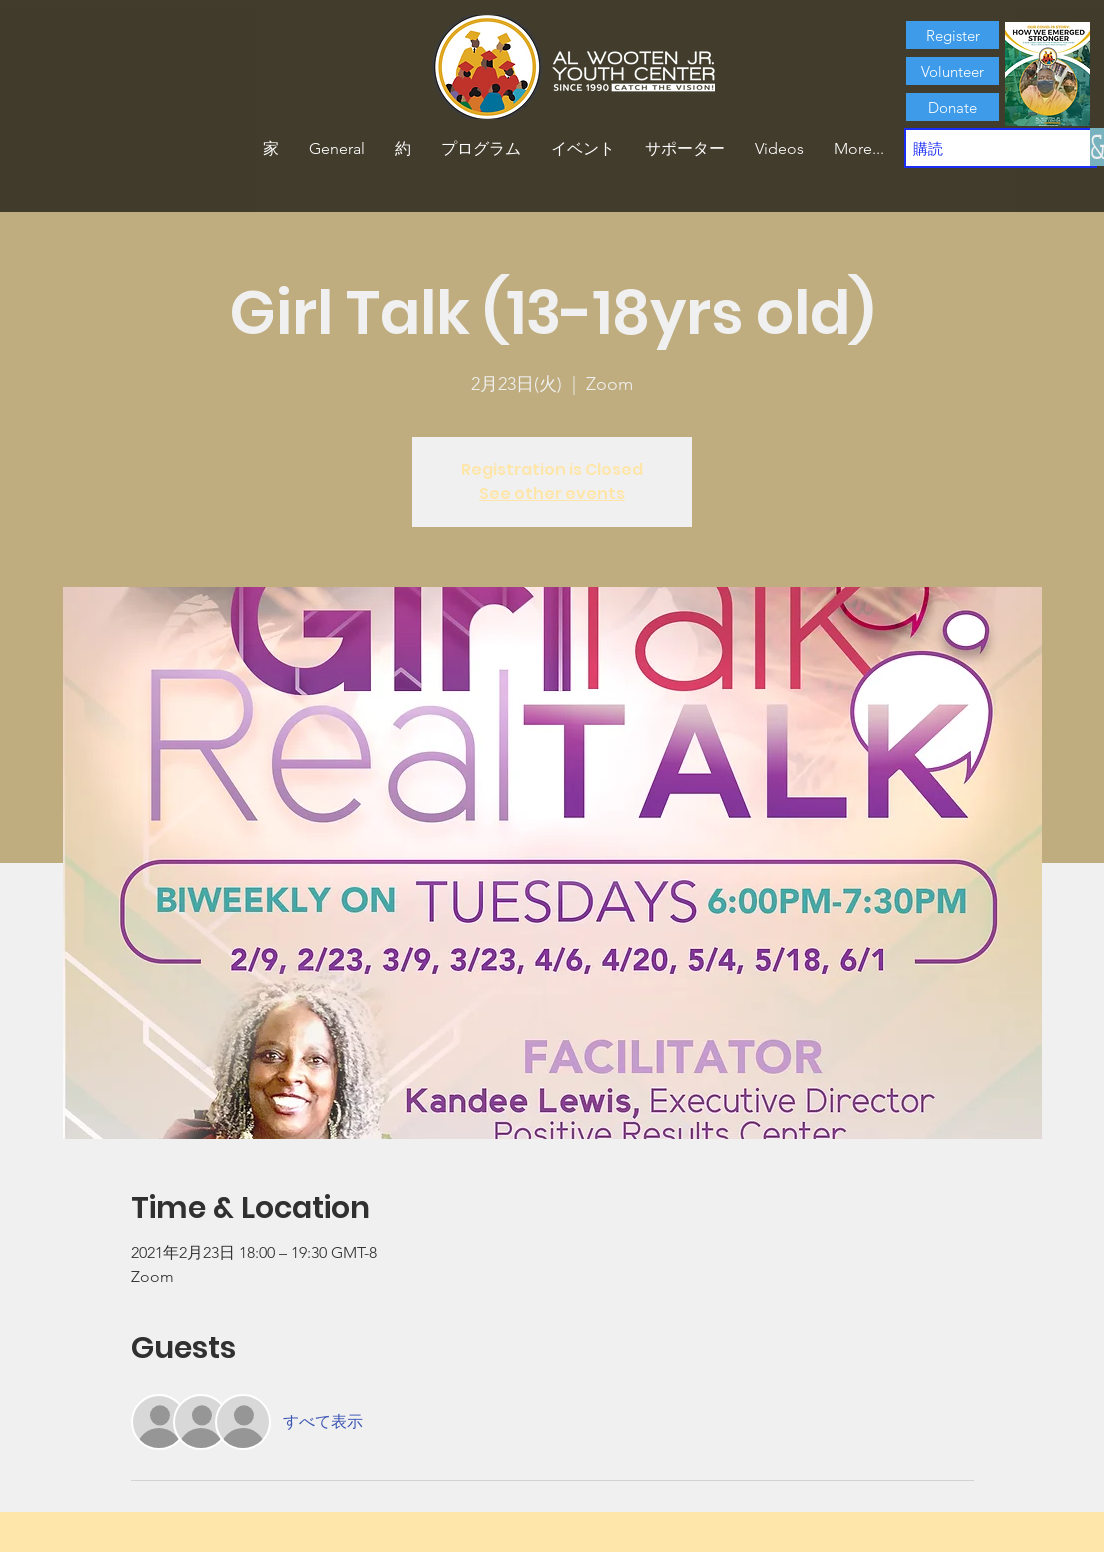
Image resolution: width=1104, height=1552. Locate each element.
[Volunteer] (952, 71)
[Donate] (952, 107)
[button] (403, 149)
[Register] (952, 35)
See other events (552, 493)
